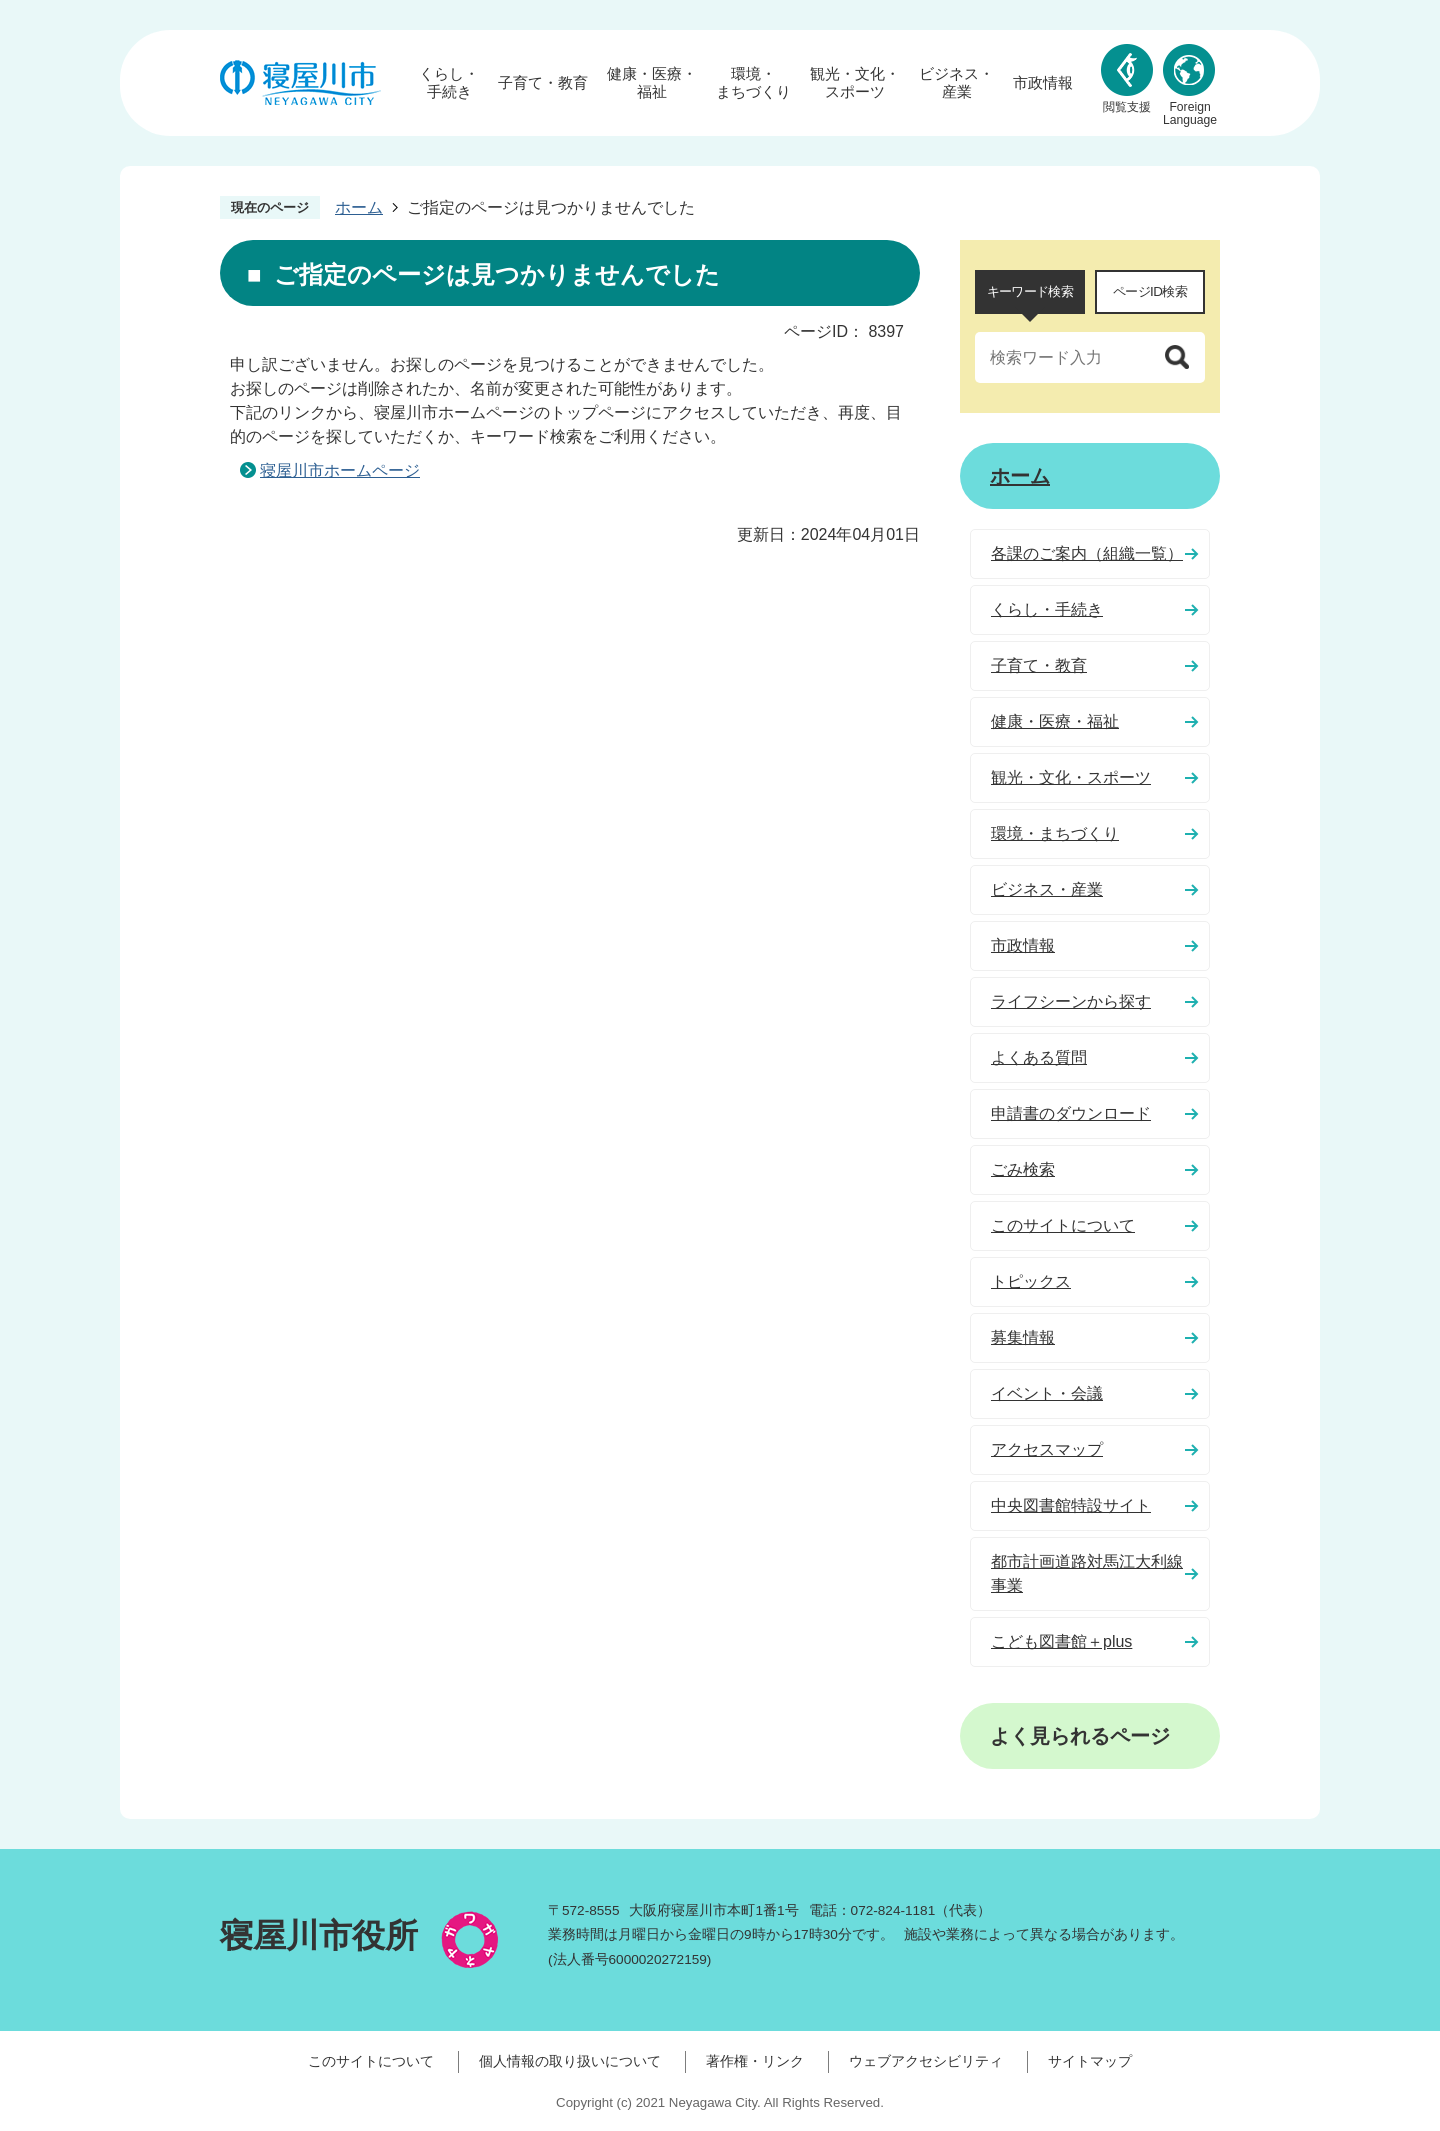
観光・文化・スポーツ (855, 82)
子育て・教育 (543, 82)
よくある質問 (1039, 1057)
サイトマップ (1090, 2061)
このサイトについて (1063, 1225)
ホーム (359, 207)
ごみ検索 (1023, 1169)
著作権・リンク (755, 2061)
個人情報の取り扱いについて (570, 2061)
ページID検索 (1150, 291)
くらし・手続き (449, 82)
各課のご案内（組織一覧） (1087, 553)
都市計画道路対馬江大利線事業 (1087, 1573)
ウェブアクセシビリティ (926, 2061)
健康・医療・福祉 (652, 82)
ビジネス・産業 (956, 82)
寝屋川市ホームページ (340, 470)
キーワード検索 (1030, 291)
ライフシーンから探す (1071, 1001)
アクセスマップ (1047, 1449)
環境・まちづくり (753, 82)
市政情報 (1043, 82)
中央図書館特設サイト (1071, 1505)
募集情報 (1023, 1337)
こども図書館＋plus (1061, 1641)
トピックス (1031, 1281)
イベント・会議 (1047, 1393)
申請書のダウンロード (1071, 1113)
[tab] (1030, 292)
